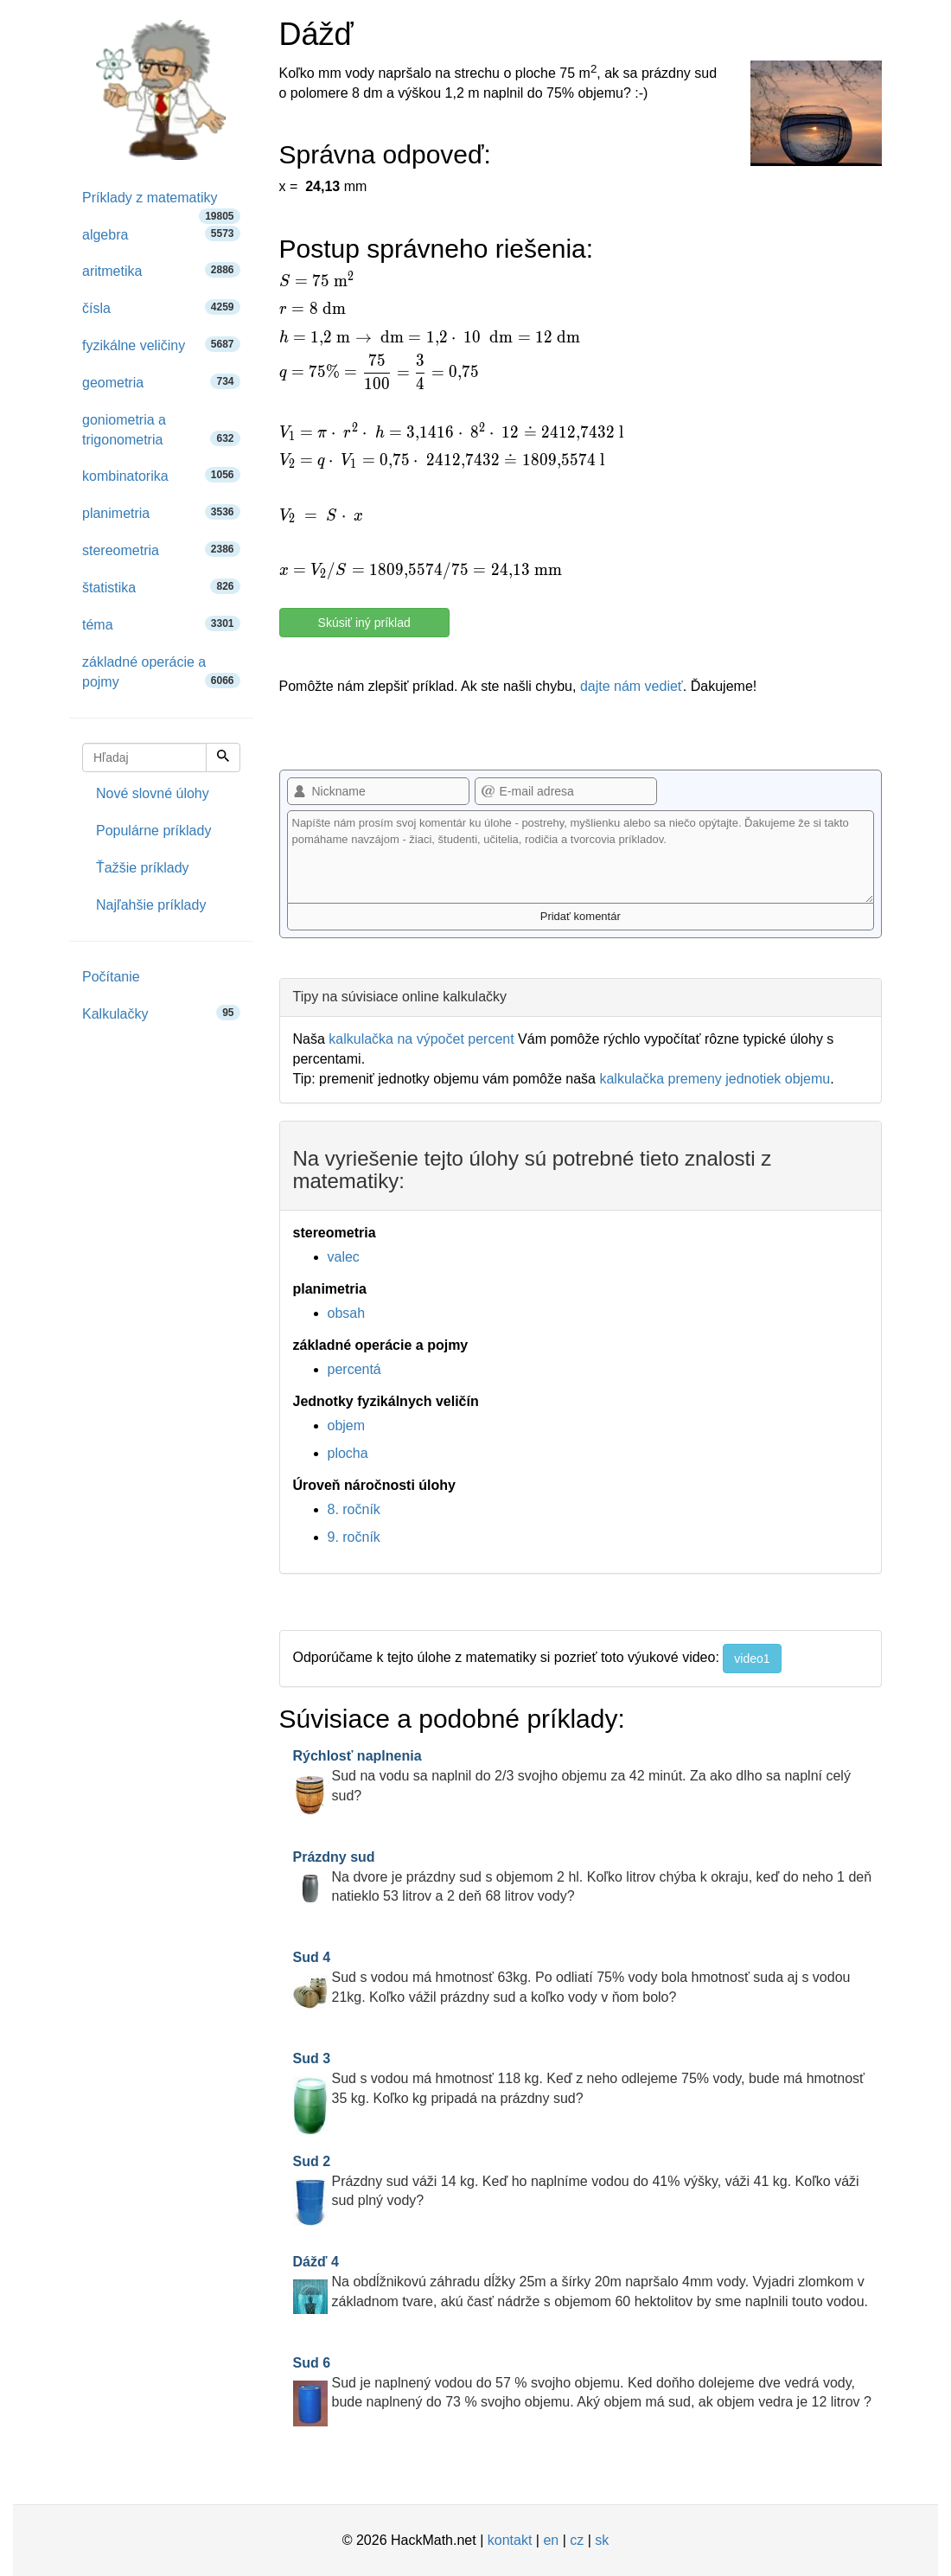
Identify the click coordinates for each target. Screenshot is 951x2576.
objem (347, 1425)
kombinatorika (161, 475)
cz (577, 2540)
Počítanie (111, 976)
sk (602, 2540)
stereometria (161, 549)
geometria (161, 382)
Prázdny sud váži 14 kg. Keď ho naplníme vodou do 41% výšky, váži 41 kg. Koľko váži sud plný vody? (576, 2181)
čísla (161, 307)
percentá (354, 1369)
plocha (348, 1453)
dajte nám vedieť (631, 686)
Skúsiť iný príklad (364, 623)
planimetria (161, 512)
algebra (161, 234)
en (550, 2540)
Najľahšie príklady (151, 905)
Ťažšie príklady (142, 867)
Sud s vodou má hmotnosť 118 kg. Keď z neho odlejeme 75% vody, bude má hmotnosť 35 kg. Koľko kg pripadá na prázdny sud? (579, 2078)
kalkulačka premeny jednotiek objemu (714, 1078)
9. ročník (354, 1537)
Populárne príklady (153, 830)
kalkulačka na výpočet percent (421, 1039)
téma (161, 624)
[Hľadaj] (223, 757)
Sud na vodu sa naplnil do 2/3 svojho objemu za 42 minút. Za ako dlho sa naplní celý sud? (572, 1775)
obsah (347, 1313)
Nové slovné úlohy (152, 793)
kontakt (510, 2540)
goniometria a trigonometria (161, 429)
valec (344, 1257)
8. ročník (354, 1509)
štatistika (161, 586)
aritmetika (161, 270)
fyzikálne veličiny (161, 344)
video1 (751, 1658)
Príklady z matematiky (161, 203)
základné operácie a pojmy (161, 672)
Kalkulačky (161, 1013)
